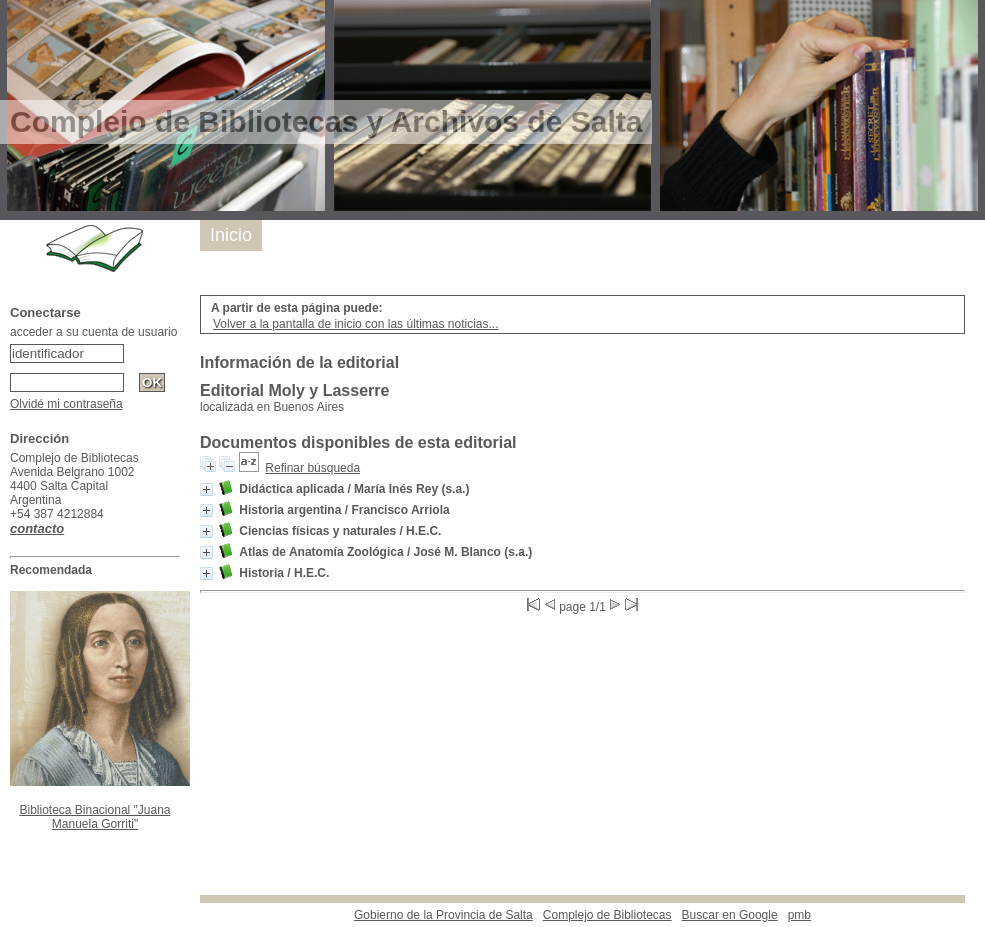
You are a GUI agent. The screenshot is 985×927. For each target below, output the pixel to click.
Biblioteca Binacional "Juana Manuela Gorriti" (94, 817)
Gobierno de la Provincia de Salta (443, 915)
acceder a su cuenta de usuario (93, 332)
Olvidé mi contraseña (66, 404)
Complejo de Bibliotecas (607, 915)
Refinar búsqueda (312, 468)
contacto (37, 528)
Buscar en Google (730, 915)
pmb (799, 915)
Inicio (231, 235)
